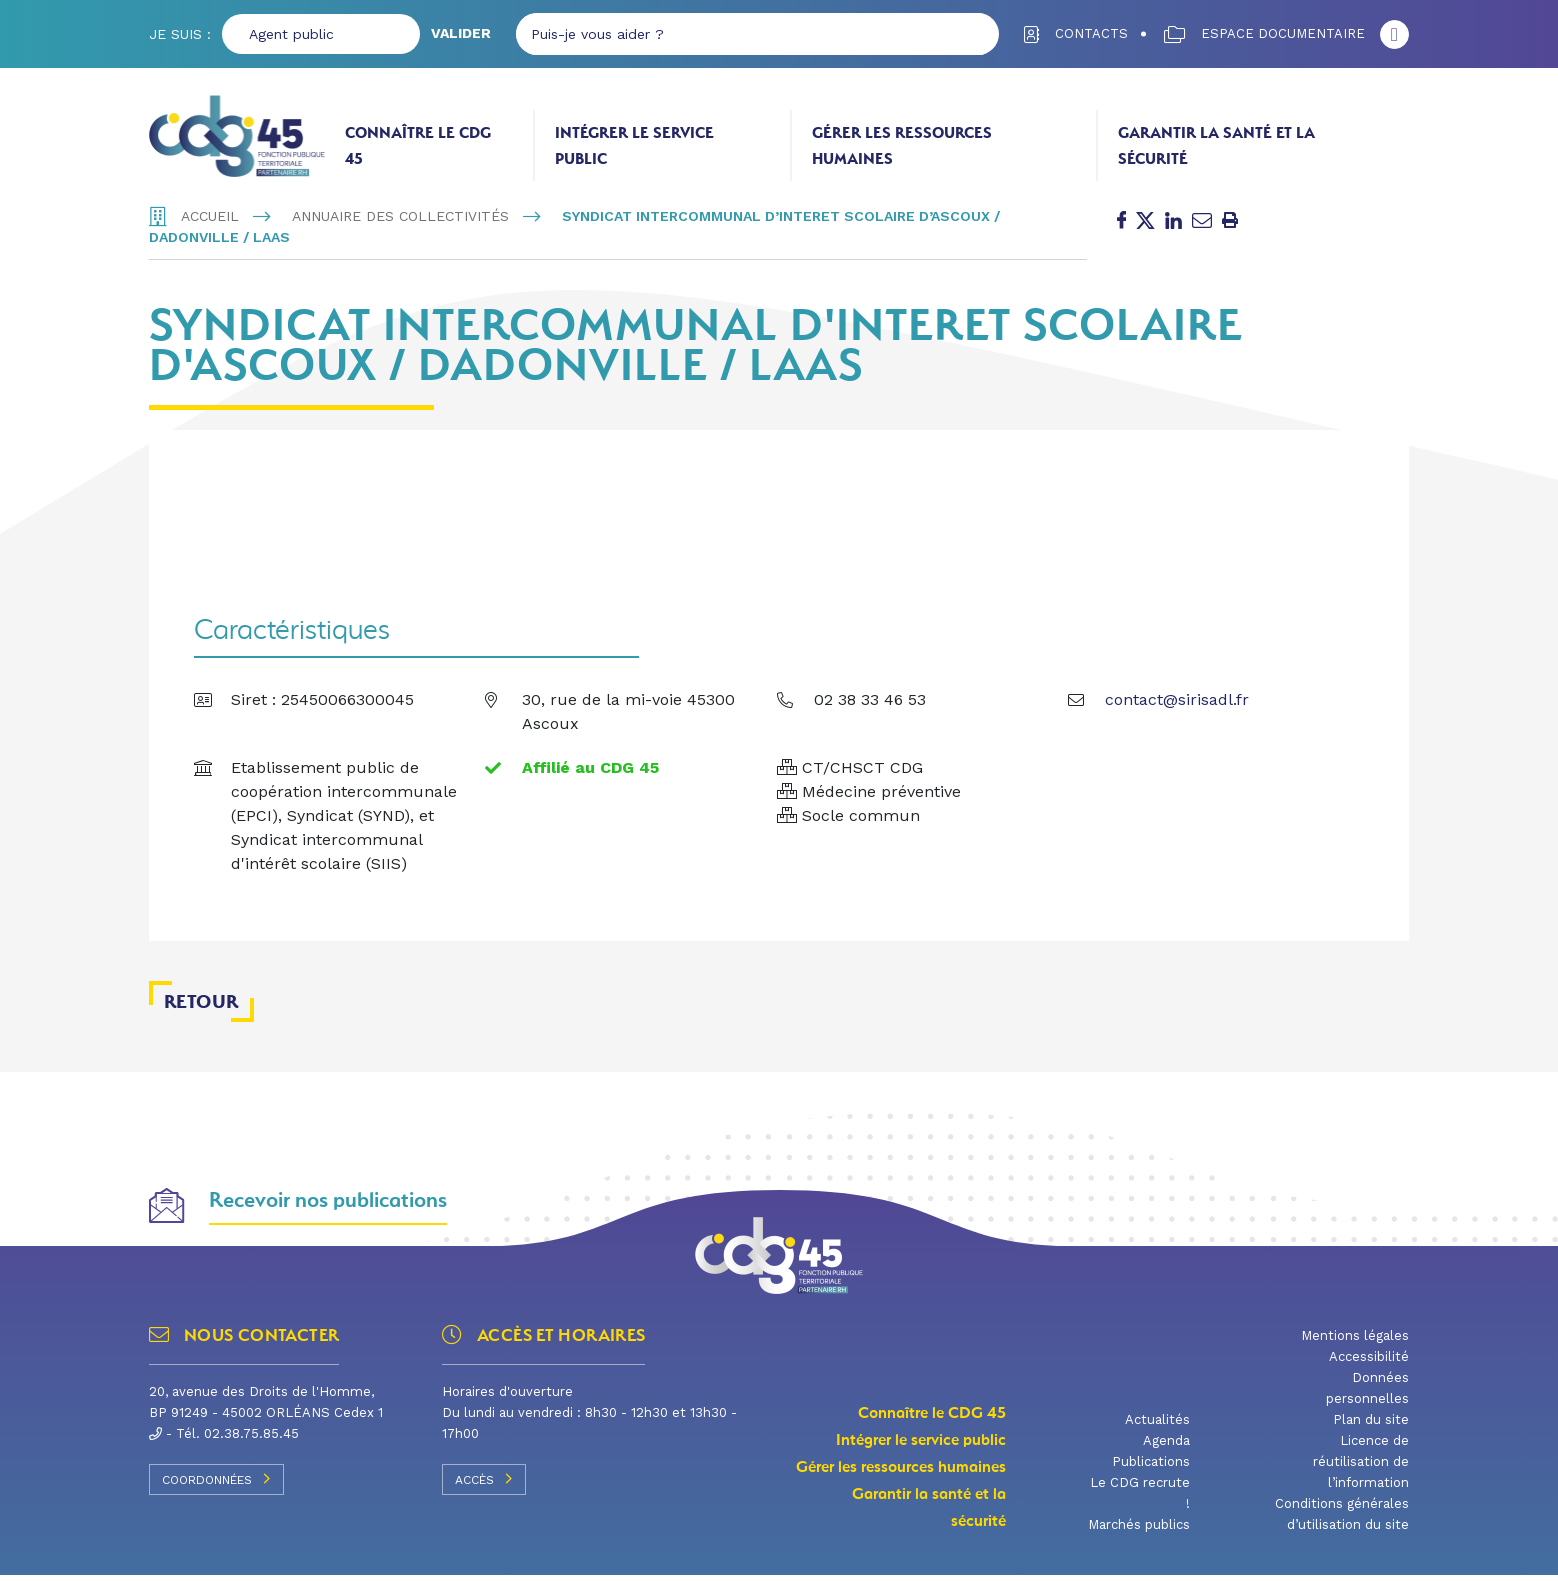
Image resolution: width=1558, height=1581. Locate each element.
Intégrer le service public (634, 145)
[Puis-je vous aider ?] (733, 34)
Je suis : (180, 34)
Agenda (1166, 1446)
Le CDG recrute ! (1140, 1499)
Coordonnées (216, 1484)
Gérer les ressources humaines (902, 145)
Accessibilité (1369, 1362)
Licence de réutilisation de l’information (1361, 1467)
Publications (1151, 1467)
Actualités (1157, 1425)
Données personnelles (1367, 1394)
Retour (201, 1006)
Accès (484, 1484)
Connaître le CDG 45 (418, 145)
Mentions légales (1355, 1341)
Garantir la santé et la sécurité (1216, 145)
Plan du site (1371, 1425)
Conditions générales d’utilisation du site (1342, 1520)
